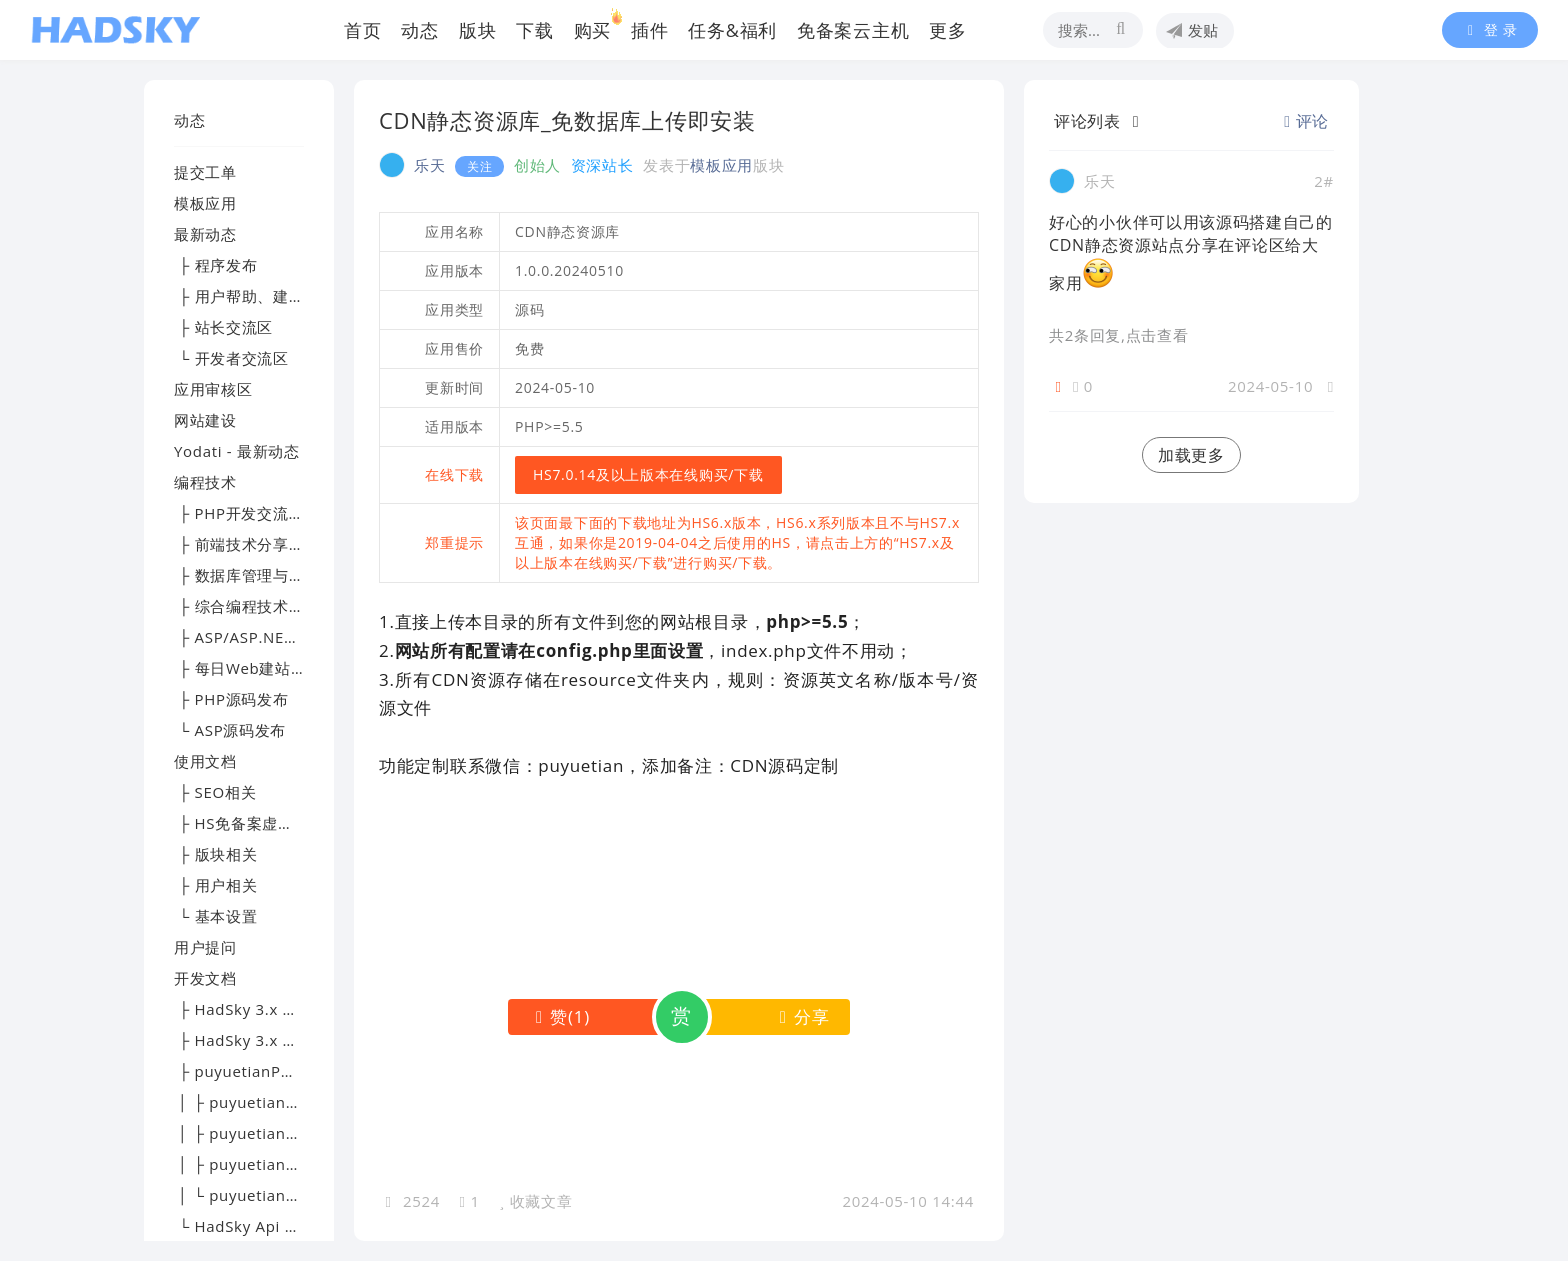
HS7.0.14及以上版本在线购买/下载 (648, 474)
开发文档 (205, 978)
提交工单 (205, 172)
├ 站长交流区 (223, 327)
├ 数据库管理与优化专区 (263, 575)
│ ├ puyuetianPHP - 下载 (268, 1102)
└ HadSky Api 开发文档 (260, 1226)
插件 (649, 30)
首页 (362, 30)
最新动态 (205, 234)
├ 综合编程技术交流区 (255, 606)
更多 (947, 30)
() (558, 1016)
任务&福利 (732, 30)
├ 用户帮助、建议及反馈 (263, 296)
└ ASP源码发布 (230, 730)
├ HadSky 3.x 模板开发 (259, 1009)
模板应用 (205, 203)
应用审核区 (213, 389)
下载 (534, 30)
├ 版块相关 (215, 854)
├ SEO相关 (215, 792)
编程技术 (205, 482)
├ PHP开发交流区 (239, 513)
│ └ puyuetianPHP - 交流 (268, 1195)
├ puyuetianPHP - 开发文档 (277, 1071)
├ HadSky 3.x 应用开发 (259, 1040)
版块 (477, 30)
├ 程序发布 (215, 265)
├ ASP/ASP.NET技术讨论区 (273, 637)
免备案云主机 (853, 30)
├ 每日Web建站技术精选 (264, 668)
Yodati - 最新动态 (237, 451)
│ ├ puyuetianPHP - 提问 (268, 1164)
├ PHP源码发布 (231, 699)
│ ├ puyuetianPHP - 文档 (268, 1133)
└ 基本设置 (215, 916)
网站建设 (205, 420)
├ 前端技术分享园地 (247, 544)
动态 (419, 30)
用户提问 (205, 947)
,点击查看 (1154, 335)
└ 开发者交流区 (231, 358)
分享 (800, 1016)
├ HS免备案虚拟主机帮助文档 (281, 823)
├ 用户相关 (215, 885)
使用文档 (205, 761)
